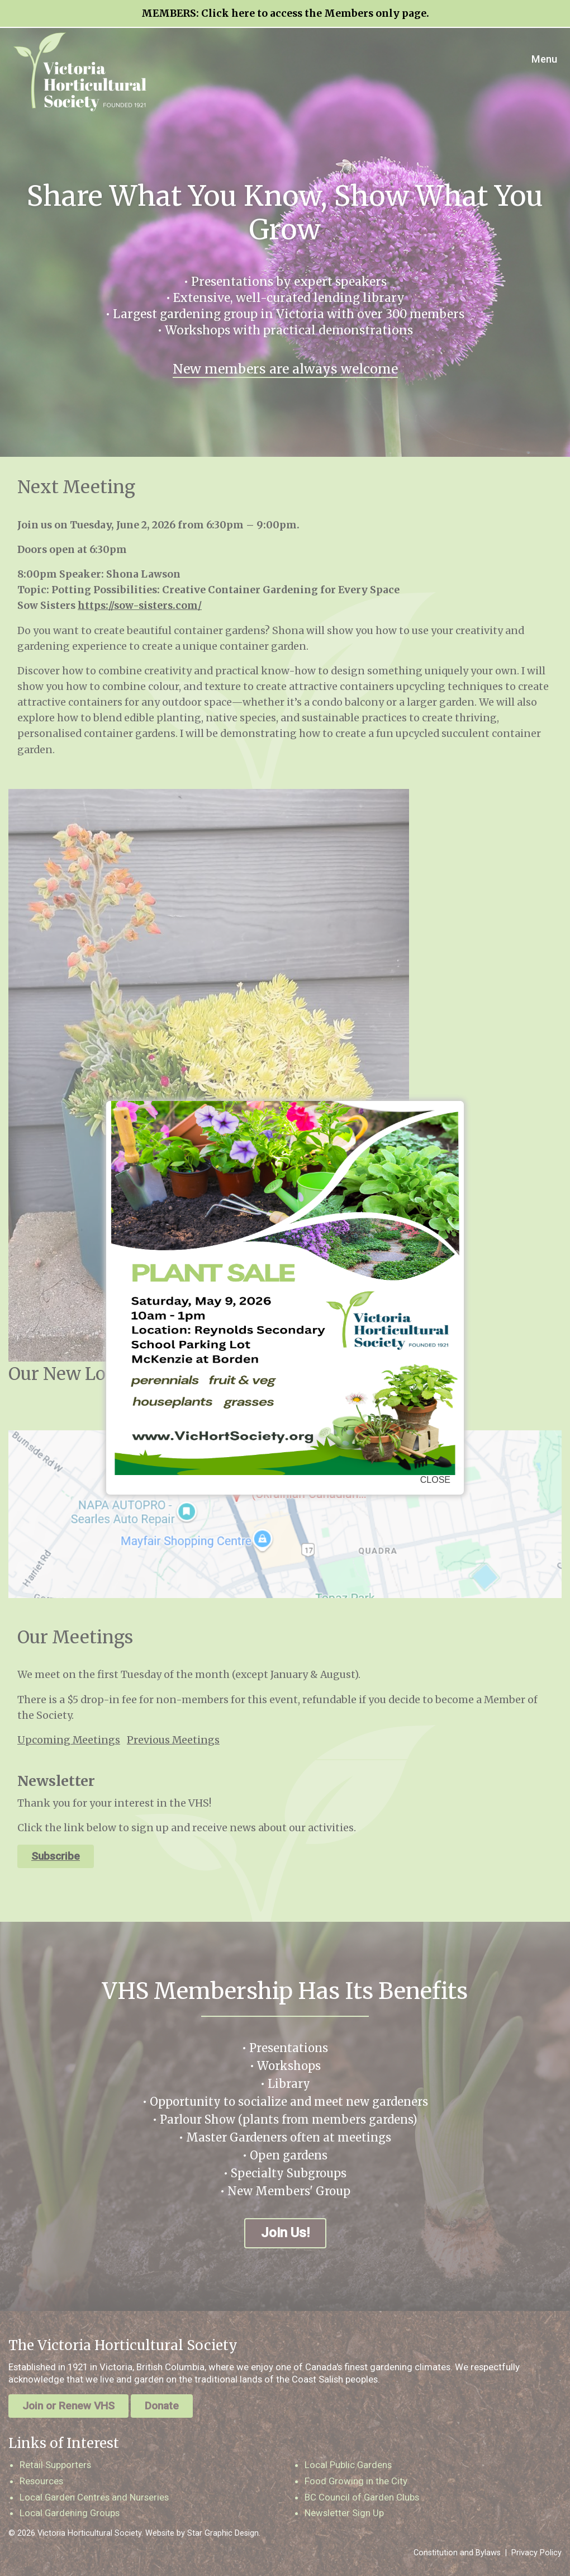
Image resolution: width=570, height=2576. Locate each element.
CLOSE (435, 1480)
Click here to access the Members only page (313, 13)
